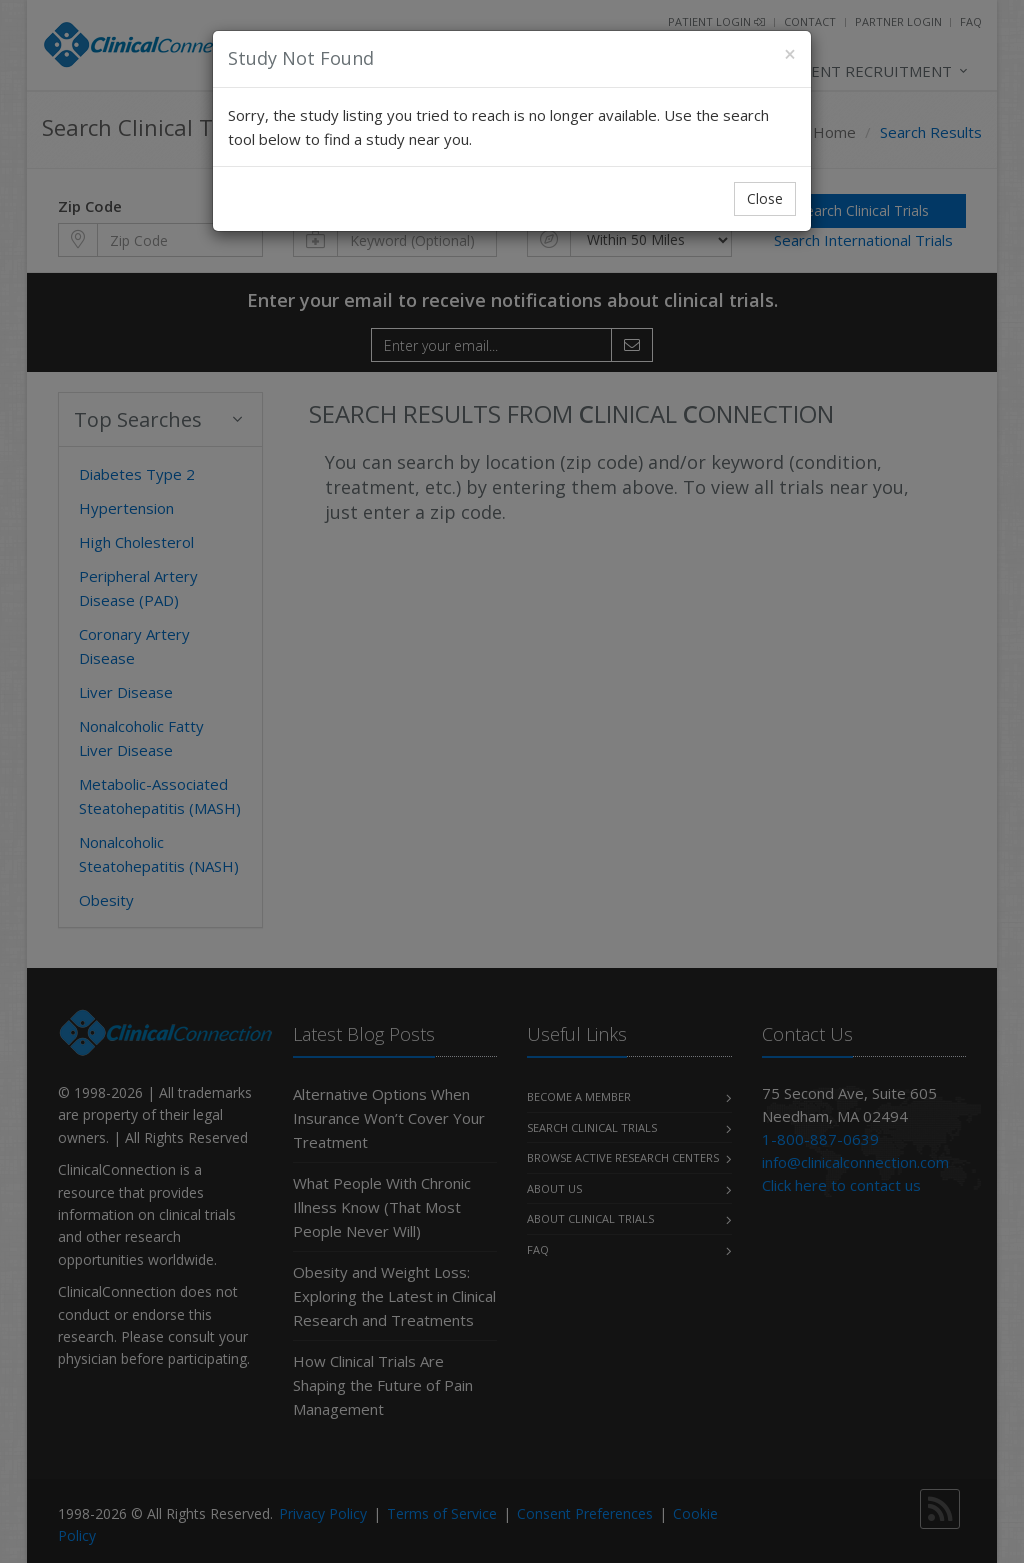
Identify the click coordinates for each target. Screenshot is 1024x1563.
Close (765, 198)
